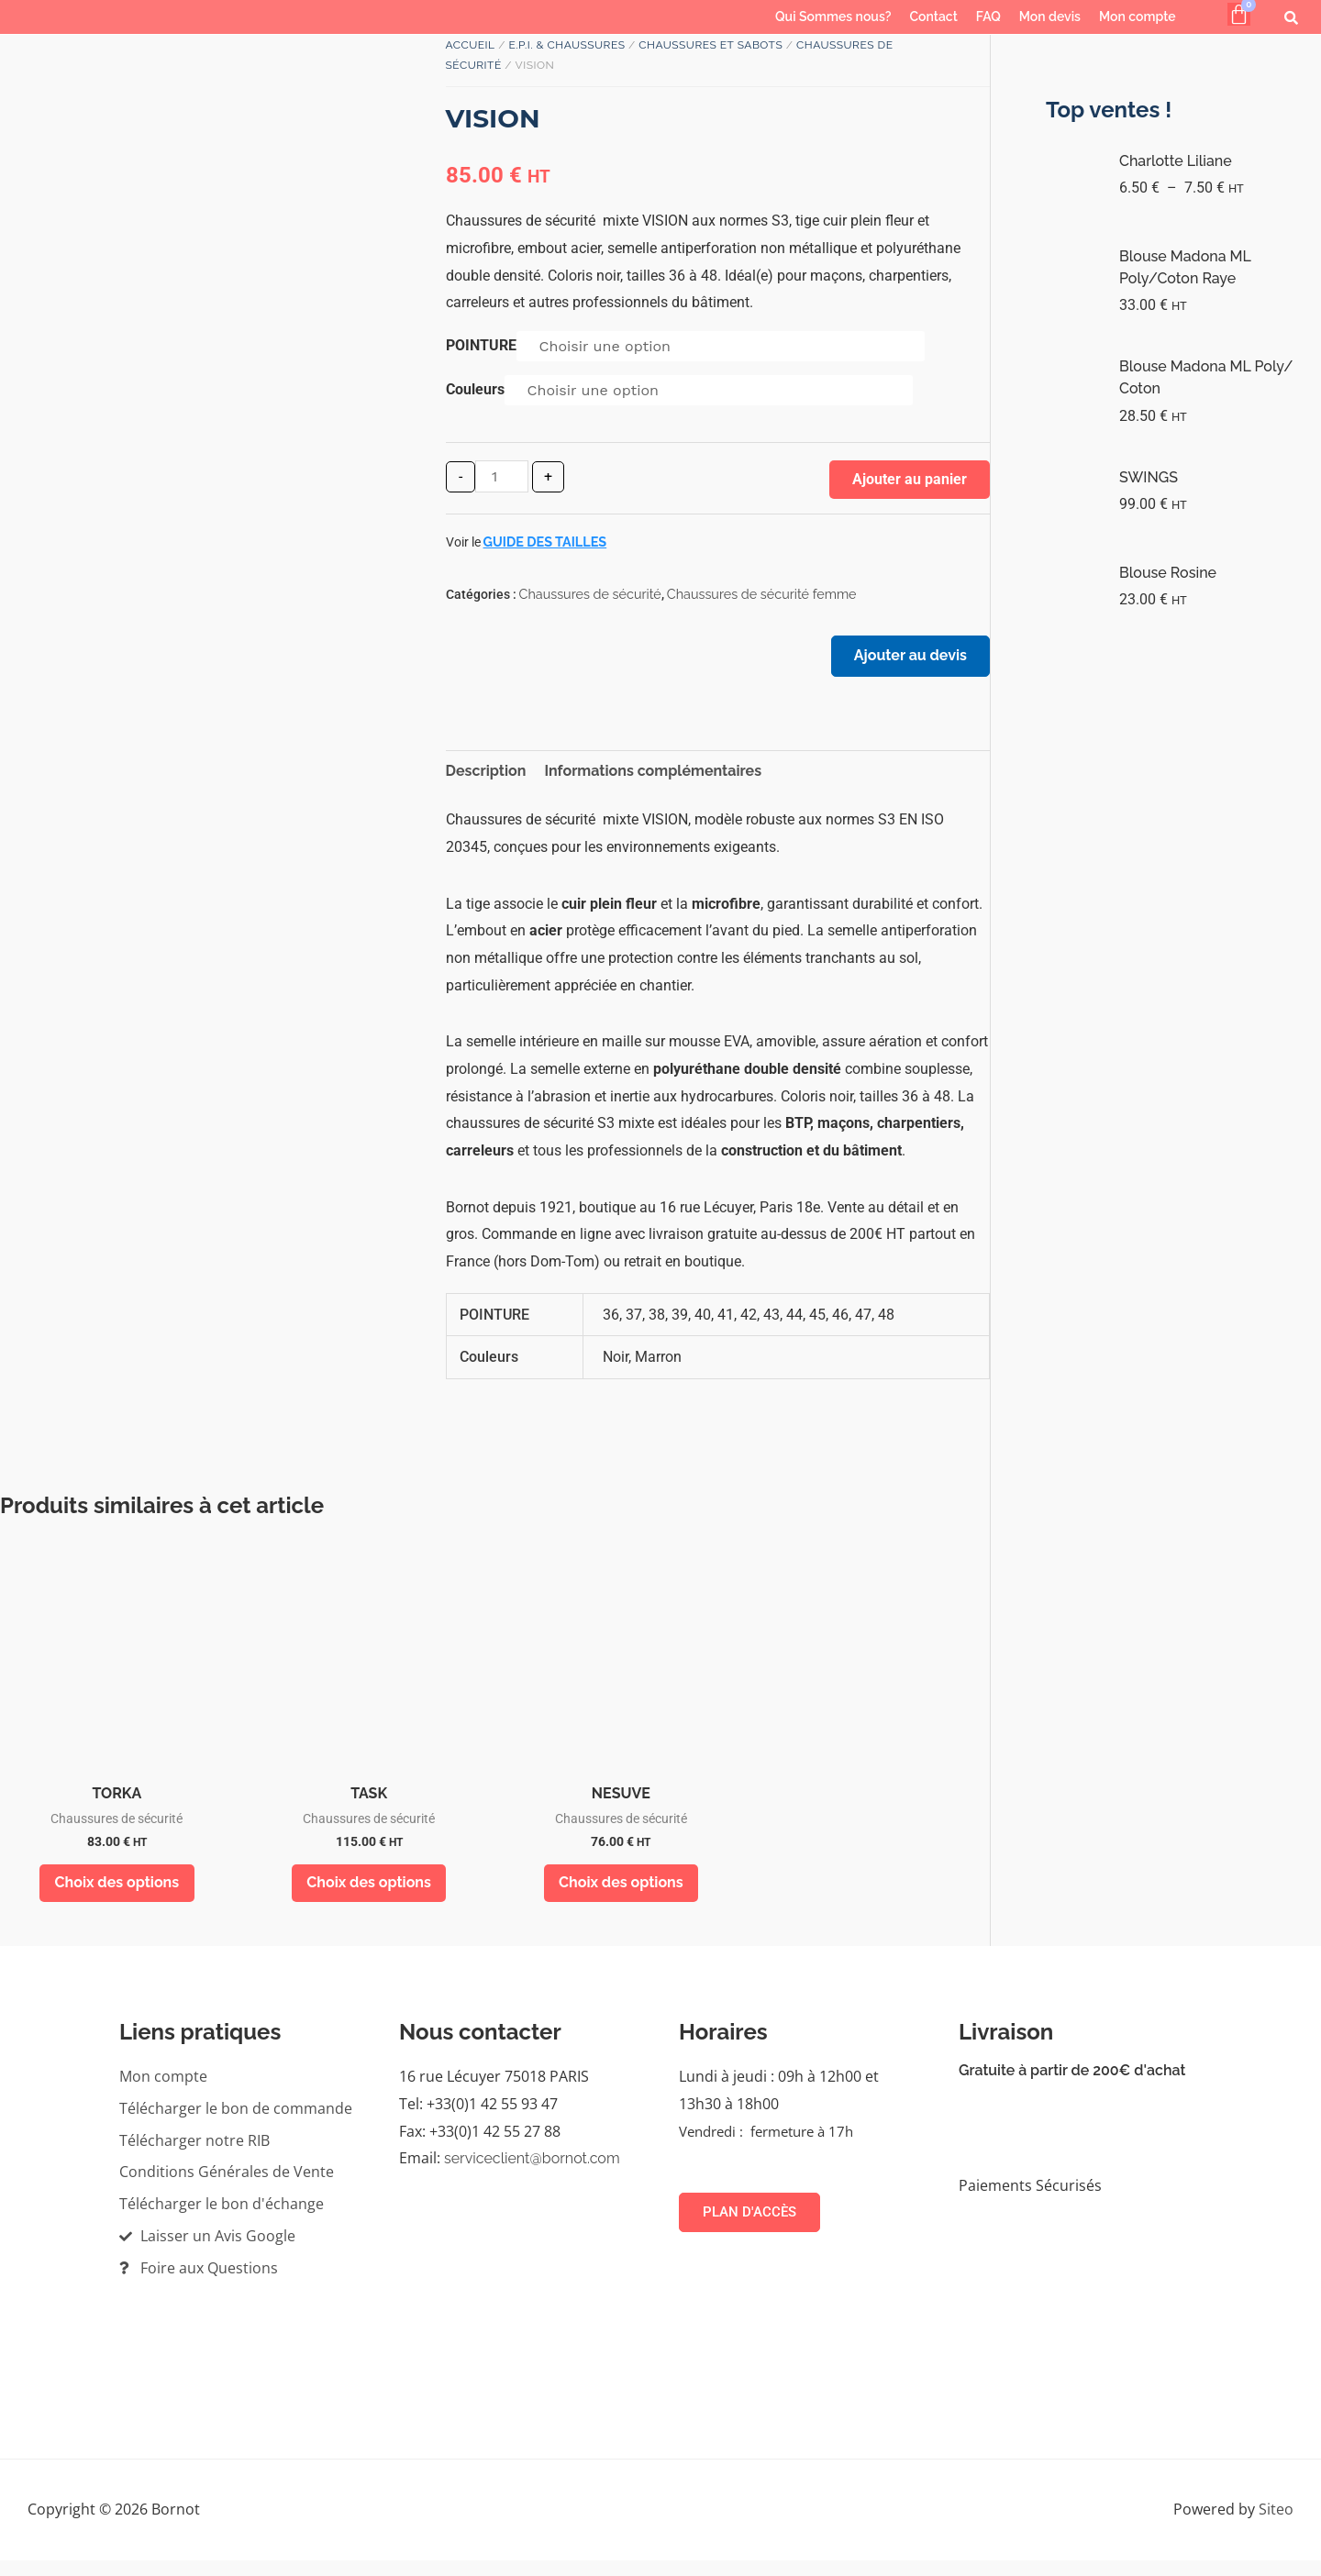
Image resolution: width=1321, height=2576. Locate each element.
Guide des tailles (545, 541)
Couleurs (475, 389)
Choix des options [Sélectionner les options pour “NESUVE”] (621, 1895)
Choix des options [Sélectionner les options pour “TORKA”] (117, 1895)
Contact (934, 16)
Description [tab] (486, 780)
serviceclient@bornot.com (532, 2175)
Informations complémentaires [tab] (652, 780)
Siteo (1276, 2525)
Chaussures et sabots (710, 45)
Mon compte (1137, 16)
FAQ (988, 16)
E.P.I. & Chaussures (566, 45)
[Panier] (1238, 14)
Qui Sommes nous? (833, 16)
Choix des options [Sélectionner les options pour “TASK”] (368, 1895)
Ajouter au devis (903, 662)
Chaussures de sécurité (590, 594)
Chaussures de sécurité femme (762, 594)
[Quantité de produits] (501, 476)
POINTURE (481, 345)
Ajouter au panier (909, 479)
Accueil (470, 45)
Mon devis (1050, 16)
